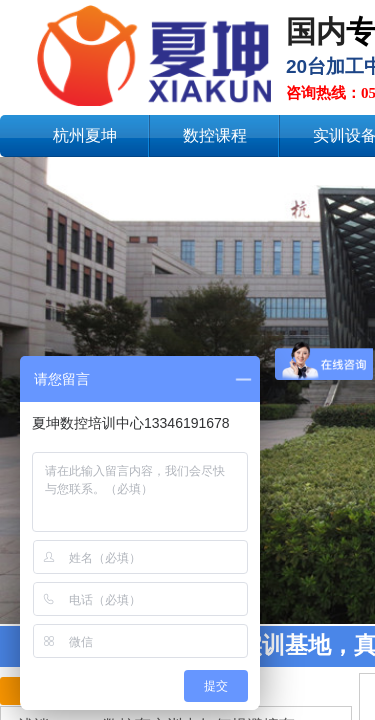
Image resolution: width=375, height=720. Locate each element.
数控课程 (215, 135)
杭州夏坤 (85, 135)
